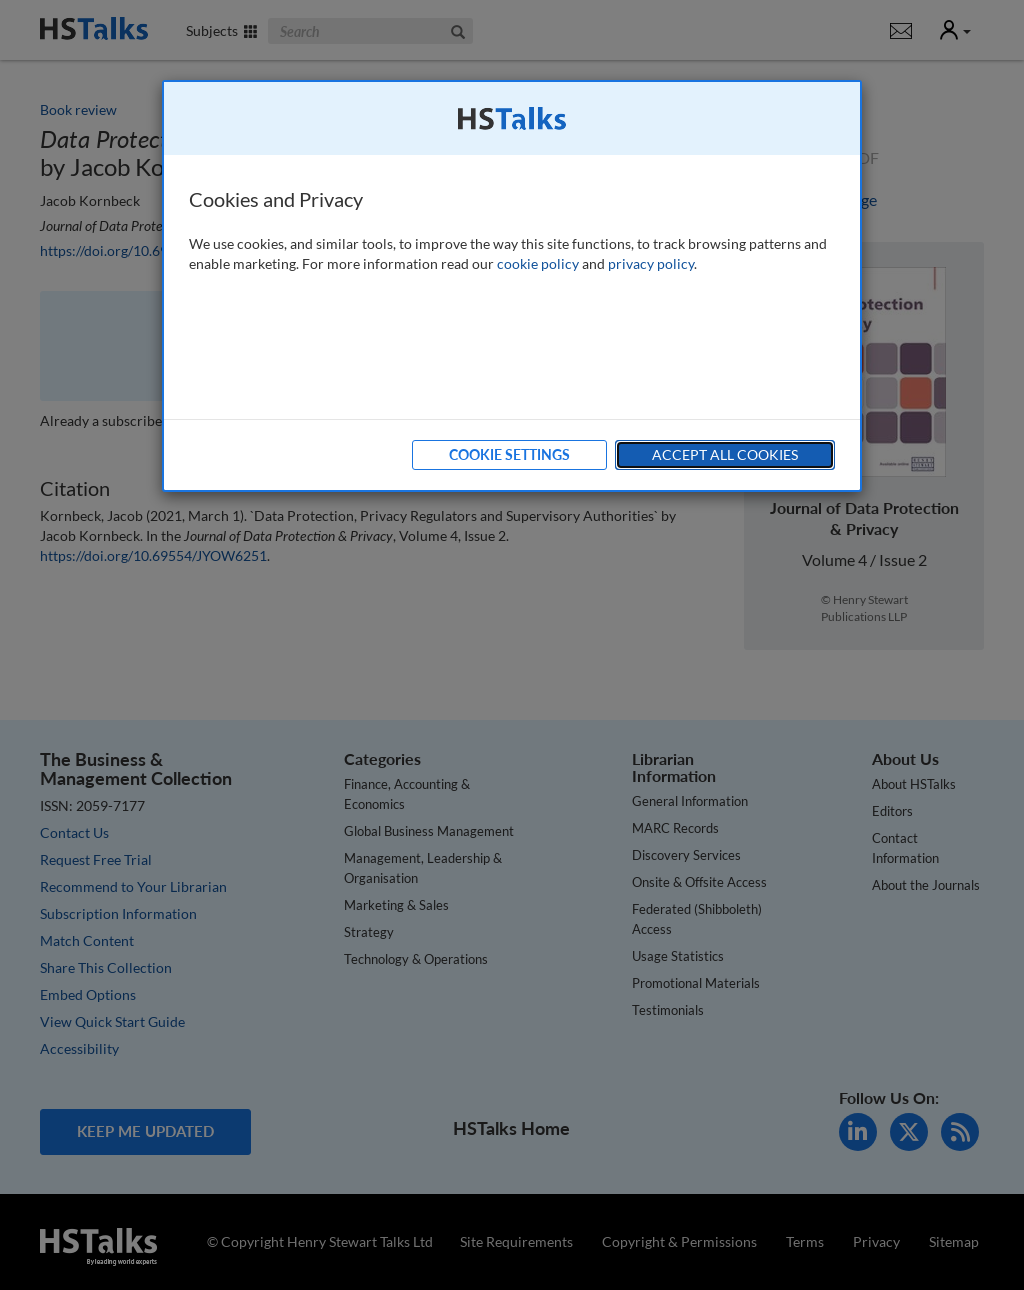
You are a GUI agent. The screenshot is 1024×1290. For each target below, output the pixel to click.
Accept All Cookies (725, 454)
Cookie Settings (509, 454)
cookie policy (538, 263)
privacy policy (651, 263)
